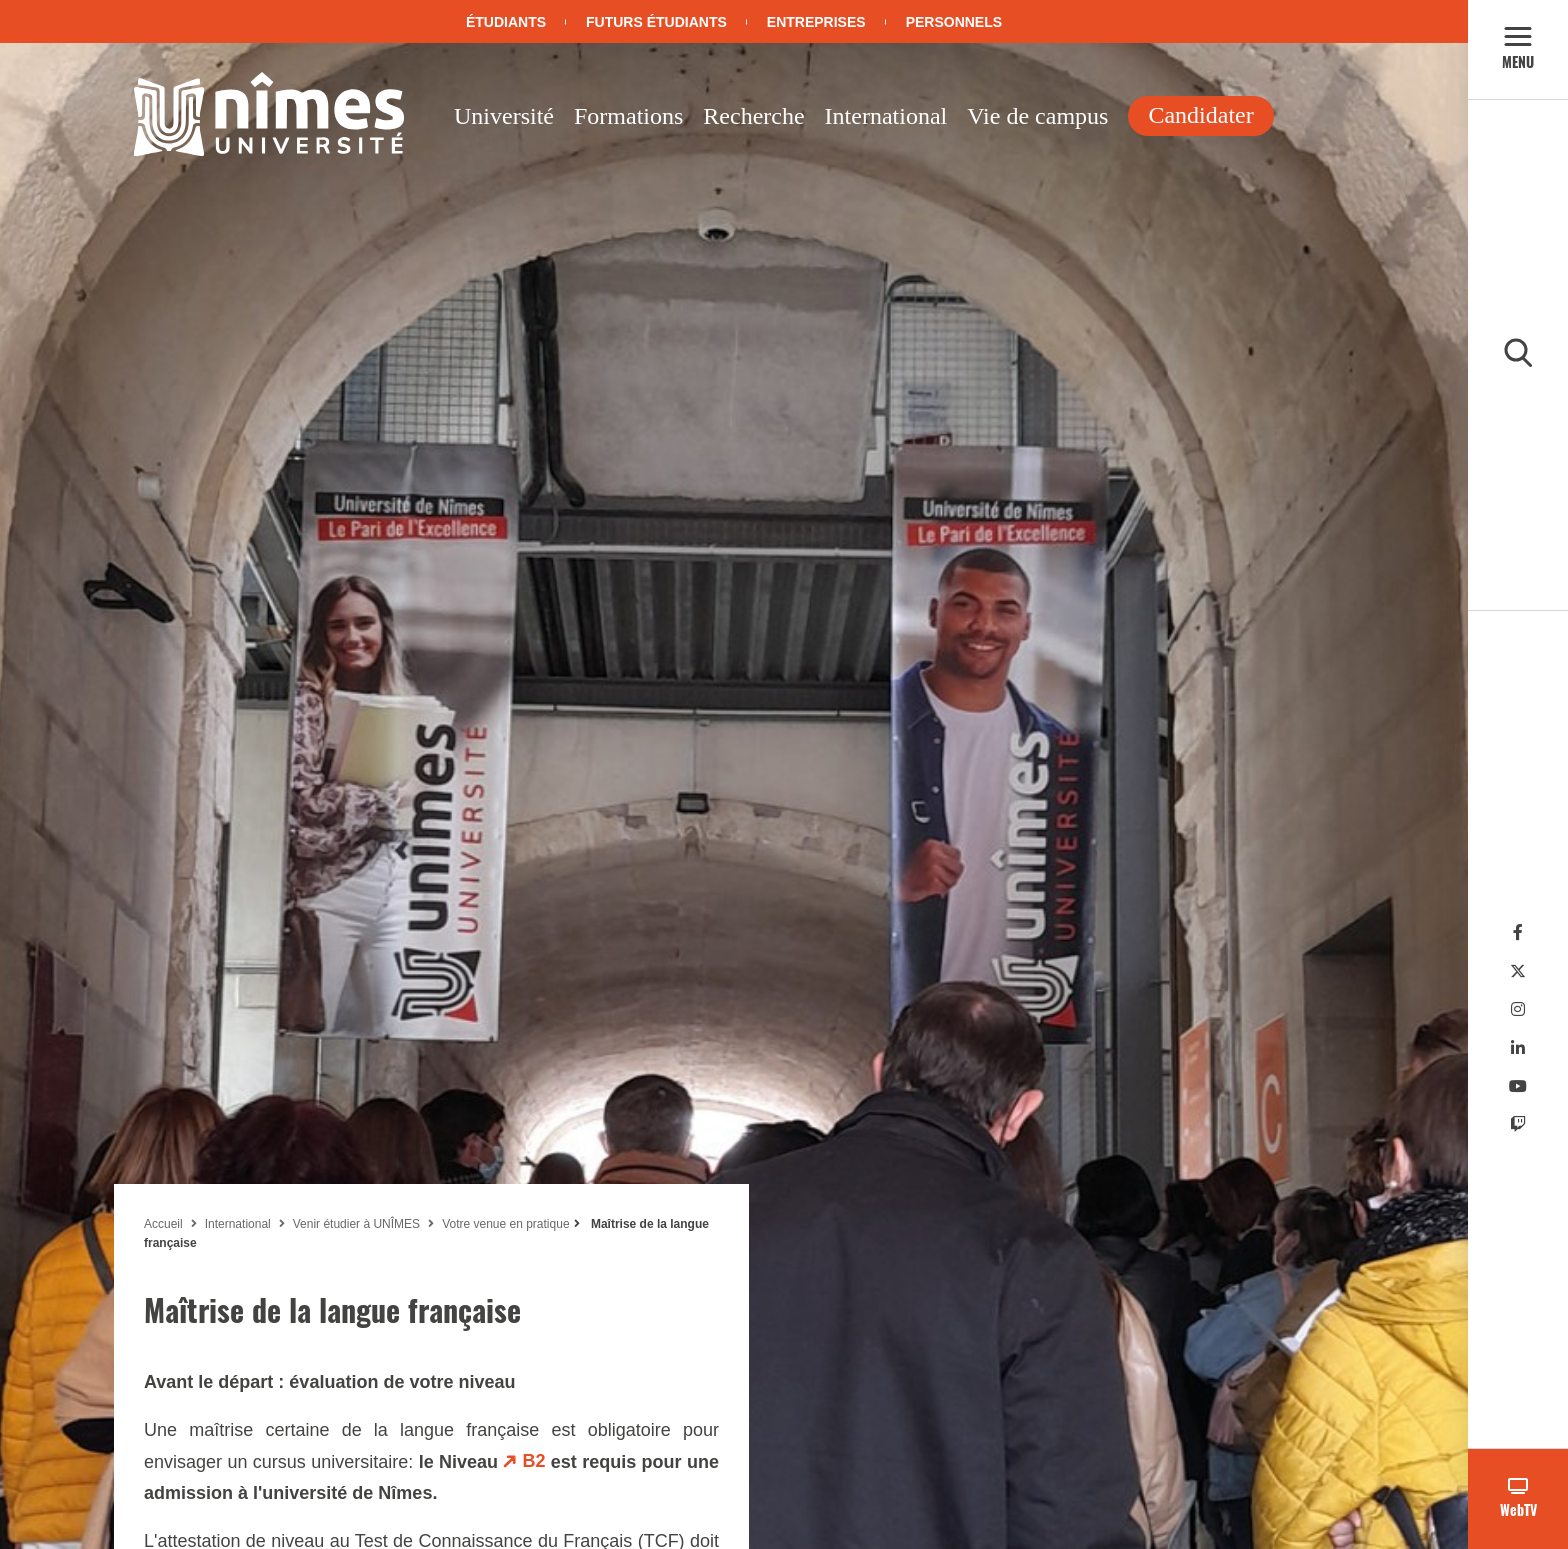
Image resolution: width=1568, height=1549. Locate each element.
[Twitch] (1518, 1124)
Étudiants (506, 22)
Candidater (1200, 115)
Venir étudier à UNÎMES (356, 1224)
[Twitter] (1518, 971)
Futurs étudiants (656, 22)
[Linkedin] (1518, 1048)
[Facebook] (1518, 932)
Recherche (753, 116)
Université (504, 116)
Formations (628, 116)
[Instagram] (1518, 1009)
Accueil (163, 1224)
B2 (533, 1461)
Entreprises (816, 22)
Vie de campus (1037, 116)
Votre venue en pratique (505, 1224)
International (886, 116)
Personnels (954, 22)
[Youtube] (1518, 1086)
